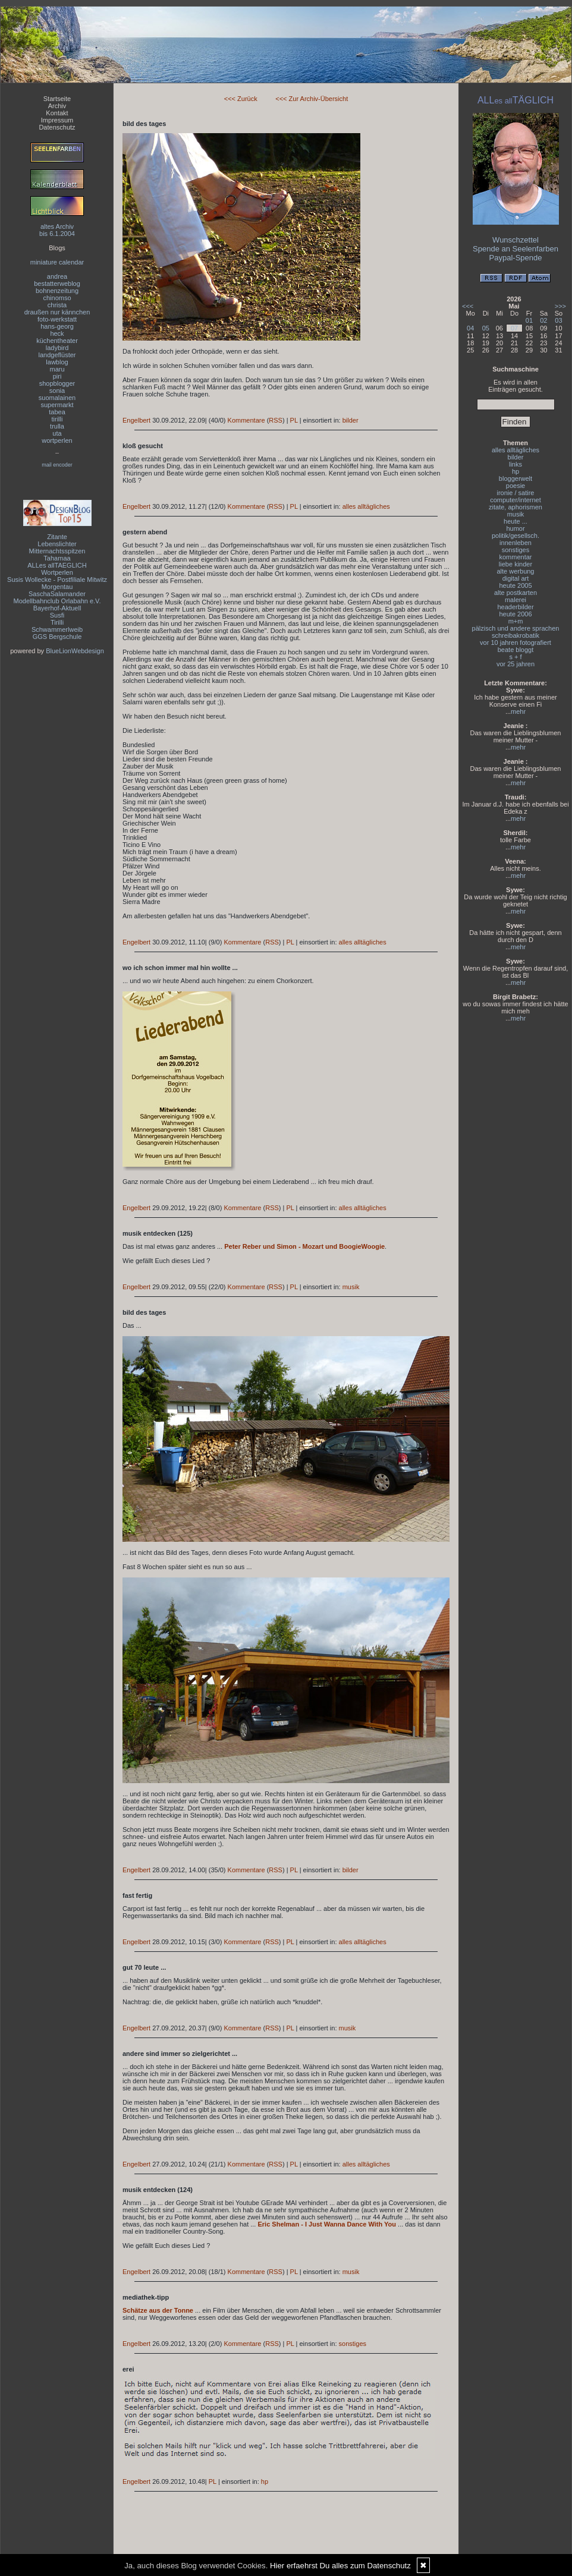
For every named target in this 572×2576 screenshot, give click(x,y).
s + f (515, 656)
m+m (515, 621)
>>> (560, 306)
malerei (515, 599)
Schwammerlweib (57, 629)
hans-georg (57, 326)
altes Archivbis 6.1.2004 (57, 230)
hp (264, 2481)
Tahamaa (56, 558)
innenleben (515, 542)
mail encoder (57, 465)
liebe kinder (515, 564)
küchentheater (57, 340)
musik (351, 1286)
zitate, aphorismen (515, 507)
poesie (515, 485)
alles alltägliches (366, 506)
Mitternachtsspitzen (57, 551)
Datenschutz (57, 127)
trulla (57, 426)
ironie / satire (516, 492)
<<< (467, 306)
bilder (350, 420)
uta (56, 433)
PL (294, 420)
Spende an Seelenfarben (515, 248)
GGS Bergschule (57, 636)
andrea (57, 276)
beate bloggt (516, 649)
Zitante (57, 536)
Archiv (57, 105)
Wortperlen (57, 572)
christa (57, 304)
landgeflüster (57, 354)
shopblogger (57, 383)
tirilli (57, 419)
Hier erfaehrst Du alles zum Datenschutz (340, 2565)
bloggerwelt (515, 478)
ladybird (57, 347)
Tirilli (57, 622)
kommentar (515, 556)
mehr (518, 711)
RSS (275, 420)
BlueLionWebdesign (75, 650)
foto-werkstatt (57, 319)
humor (515, 528)
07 (514, 328)
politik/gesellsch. (515, 535)
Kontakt (57, 112)
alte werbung (516, 571)
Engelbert (136, 420)
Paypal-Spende (515, 257)
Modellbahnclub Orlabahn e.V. (57, 600)
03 (558, 320)
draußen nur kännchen (57, 312)
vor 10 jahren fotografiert (515, 642)
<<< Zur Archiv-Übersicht (311, 98)
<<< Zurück (240, 98)
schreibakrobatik (515, 635)
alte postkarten (515, 592)
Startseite (57, 98)
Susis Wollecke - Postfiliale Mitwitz (57, 579)
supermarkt (56, 404)
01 (529, 320)
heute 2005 (515, 585)
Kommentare (246, 420)
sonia (57, 390)
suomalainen (57, 397)
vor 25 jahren (515, 663)
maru (56, 369)
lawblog (57, 362)
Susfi (57, 615)
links (515, 464)
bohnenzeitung (57, 290)
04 (470, 328)
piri (57, 376)
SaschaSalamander (57, 593)
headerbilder (515, 606)
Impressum (57, 120)
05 (485, 328)
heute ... (515, 521)
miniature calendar (57, 262)
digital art (515, 578)
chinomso (57, 297)
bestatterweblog (57, 283)
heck (57, 333)
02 (543, 320)
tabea (57, 411)
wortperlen (57, 440)
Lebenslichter (56, 543)
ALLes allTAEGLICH (56, 565)
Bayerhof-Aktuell (57, 608)
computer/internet (515, 499)
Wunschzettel (515, 239)
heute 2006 (515, 614)
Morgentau (57, 586)
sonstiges (352, 2343)
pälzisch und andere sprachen (516, 628)
